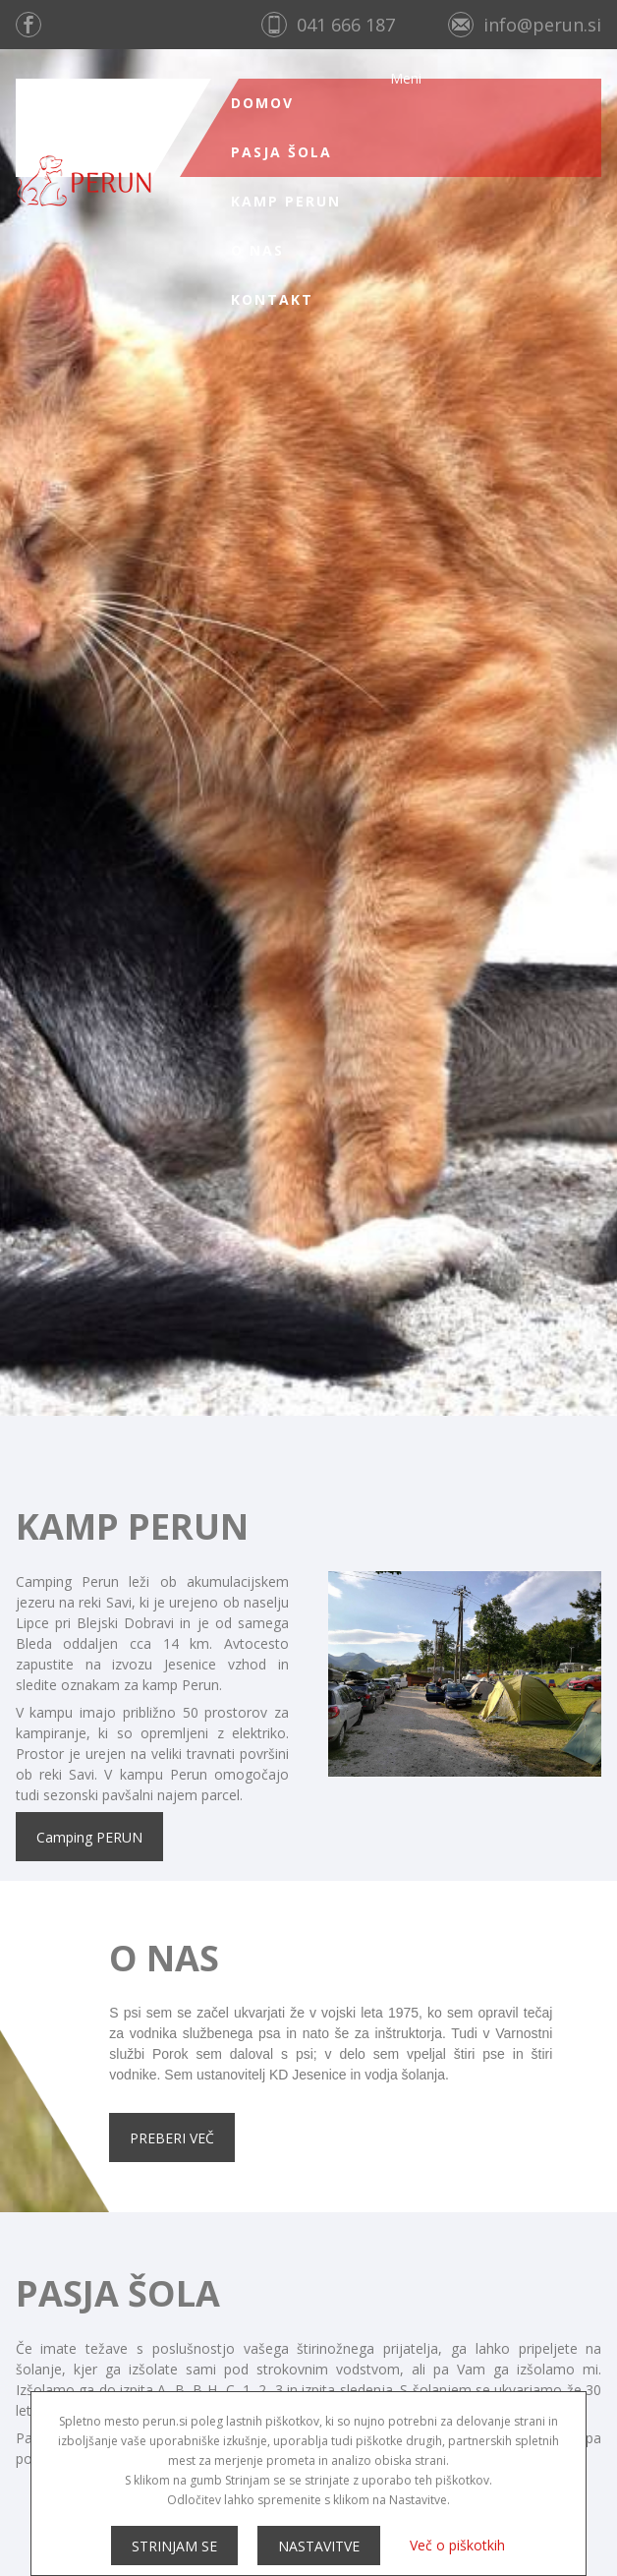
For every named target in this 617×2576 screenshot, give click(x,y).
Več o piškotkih (457, 2545)
